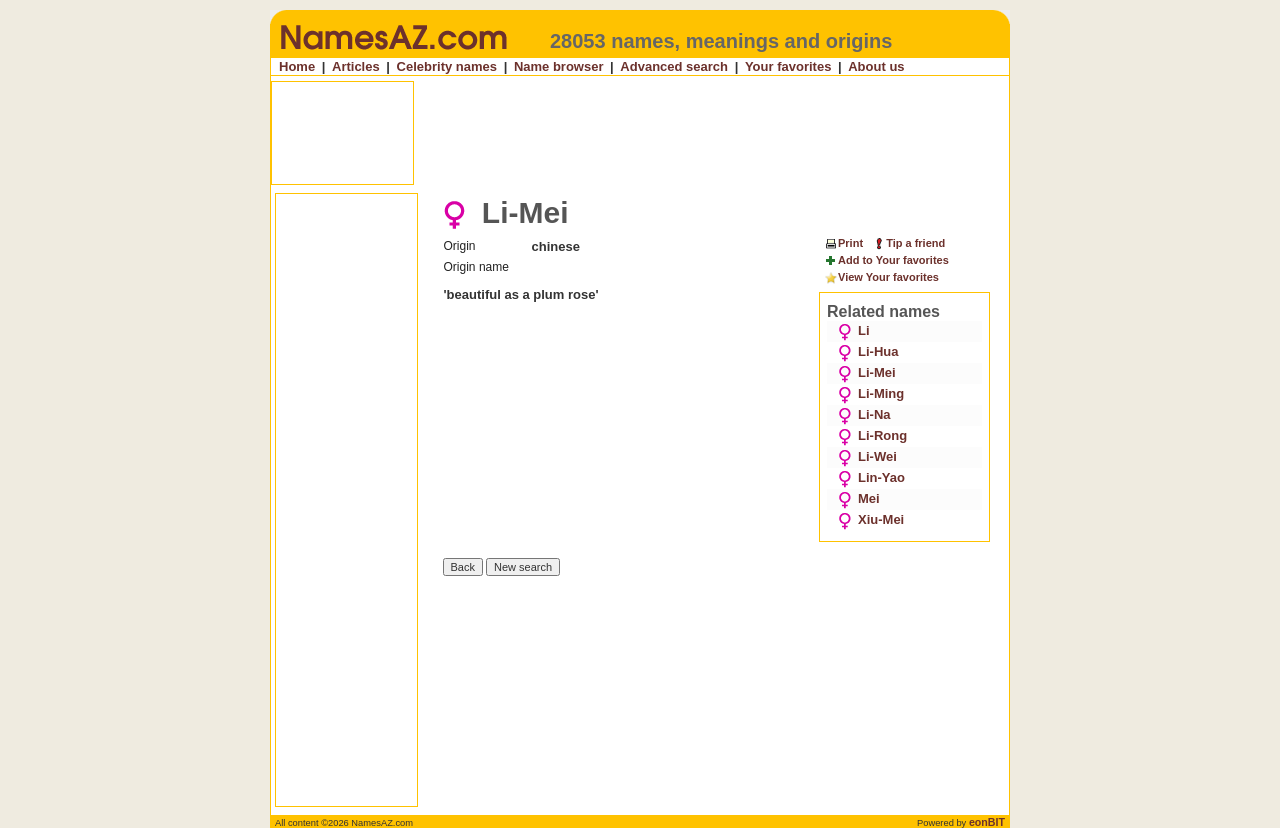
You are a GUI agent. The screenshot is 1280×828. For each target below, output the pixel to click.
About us (876, 66)
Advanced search (674, 66)
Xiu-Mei (871, 519)
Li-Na (864, 414)
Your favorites (788, 66)
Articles (356, 66)
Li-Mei (867, 372)
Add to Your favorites (886, 261)
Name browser (559, 66)
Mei (859, 498)
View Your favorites (881, 278)
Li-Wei (867, 456)
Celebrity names (447, 66)
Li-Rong (872, 435)
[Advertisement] (642, 133)
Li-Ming (871, 393)
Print (843, 243)
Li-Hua (868, 351)
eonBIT (987, 822)
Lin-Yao (871, 477)
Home (297, 66)
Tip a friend (908, 243)
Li (854, 330)
